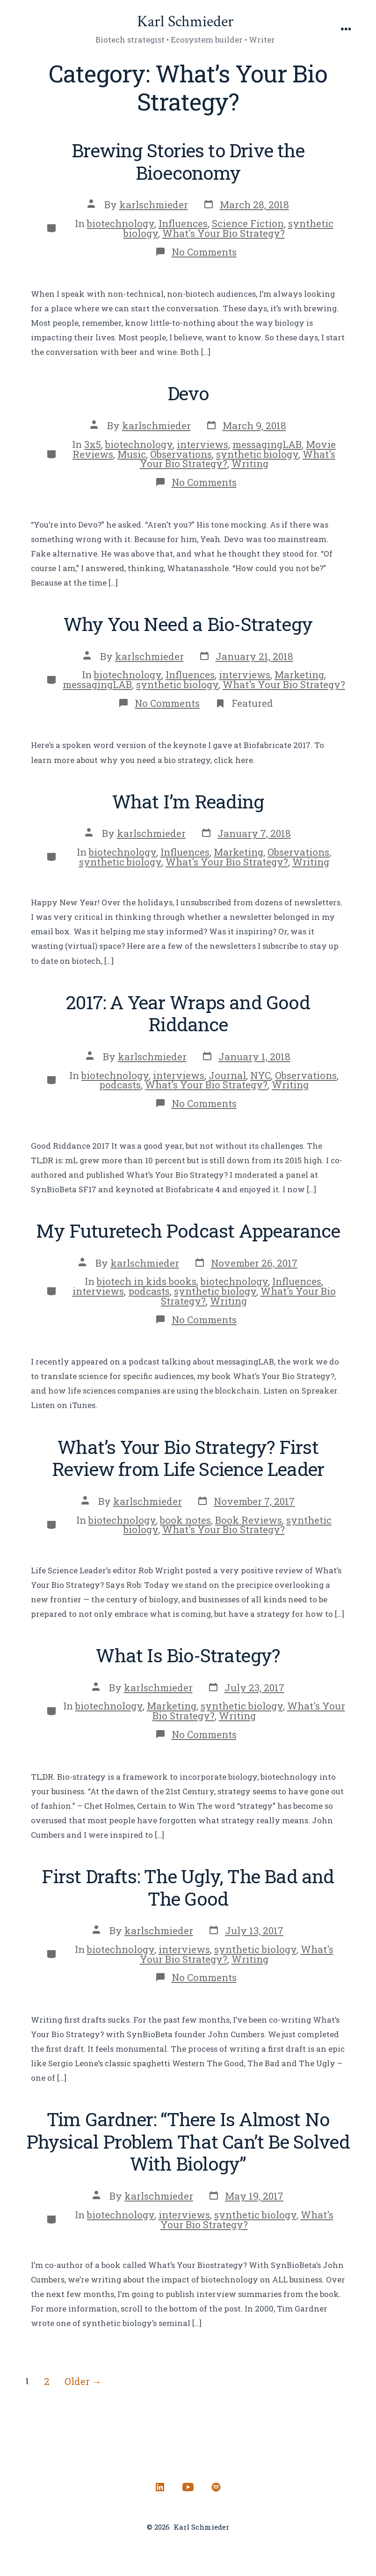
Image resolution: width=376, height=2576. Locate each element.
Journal (227, 1075)
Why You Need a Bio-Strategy (188, 623)
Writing (249, 463)
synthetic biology (257, 454)
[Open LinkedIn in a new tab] (160, 2487)
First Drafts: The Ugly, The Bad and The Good (188, 1887)
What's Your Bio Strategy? (223, 233)
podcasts (120, 1084)
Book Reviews (248, 1520)
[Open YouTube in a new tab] (188, 2487)
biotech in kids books (146, 1281)
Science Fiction (248, 223)
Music (131, 454)
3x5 (92, 444)
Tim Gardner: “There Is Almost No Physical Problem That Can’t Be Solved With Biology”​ (188, 2141)
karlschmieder (153, 204)
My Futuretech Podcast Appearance (188, 1230)
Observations (181, 454)
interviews (202, 444)
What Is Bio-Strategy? (188, 1655)
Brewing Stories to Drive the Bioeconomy (188, 161)
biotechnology (120, 223)
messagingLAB (267, 444)
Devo (188, 393)
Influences (183, 223)
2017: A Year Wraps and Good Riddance (188, 1013)
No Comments (204, 251)
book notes (185, 1520)
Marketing (299, 674)
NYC (260, 1075)
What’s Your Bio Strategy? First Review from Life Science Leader (188, 1458)
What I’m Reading (188, 801)
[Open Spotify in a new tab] (216, 2487)
